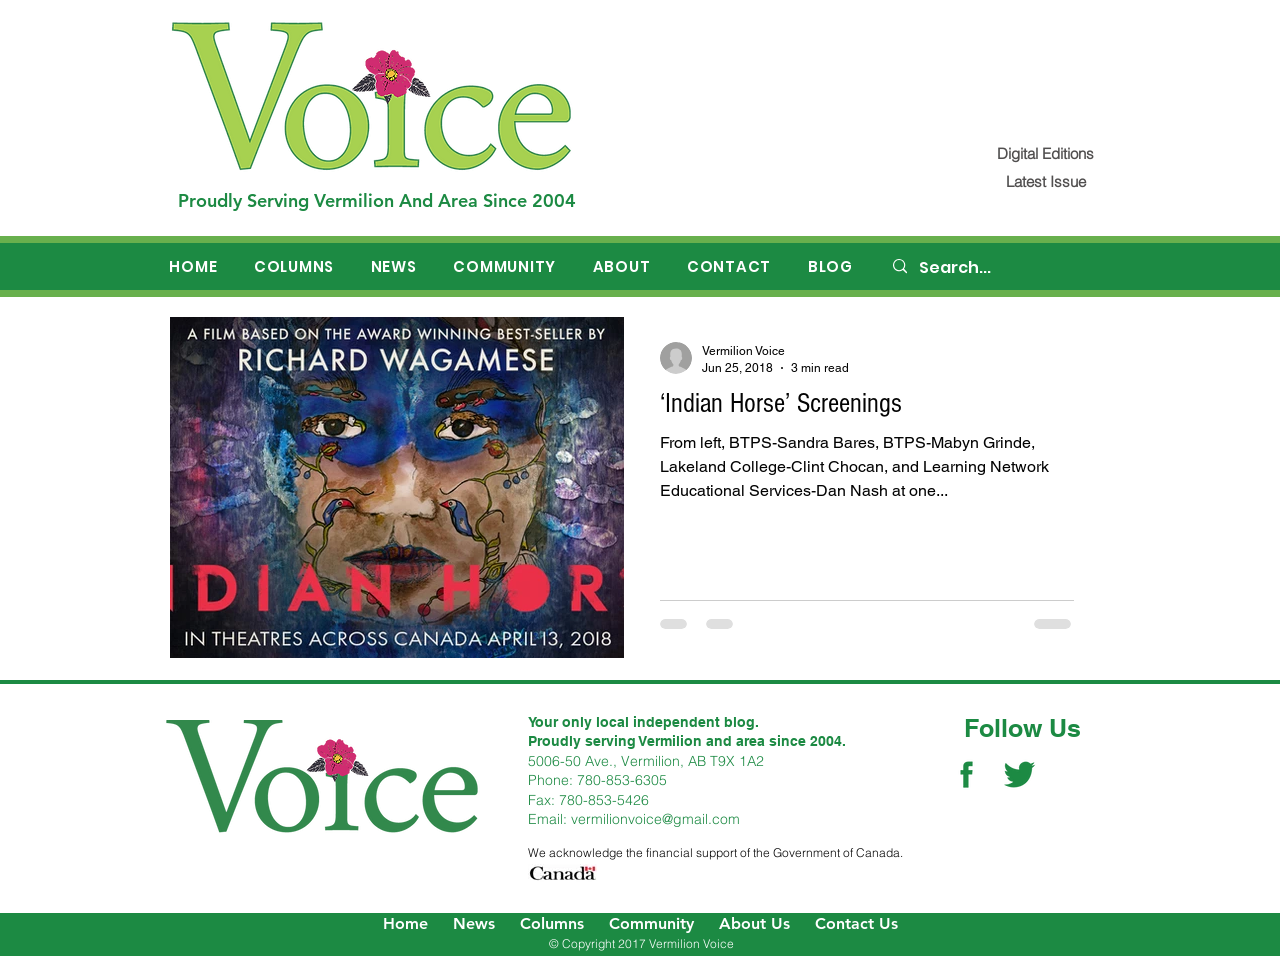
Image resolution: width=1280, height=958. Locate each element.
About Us (754, 923)
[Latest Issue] (1045, 181)
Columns (552, 923)
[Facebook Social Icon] (966, 774)
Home (405, 923)
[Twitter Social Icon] (1019, 774)
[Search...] (1001, 268)
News (474, 923)
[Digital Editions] (1045, 153)
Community (651, 923)
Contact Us (856, 923)
